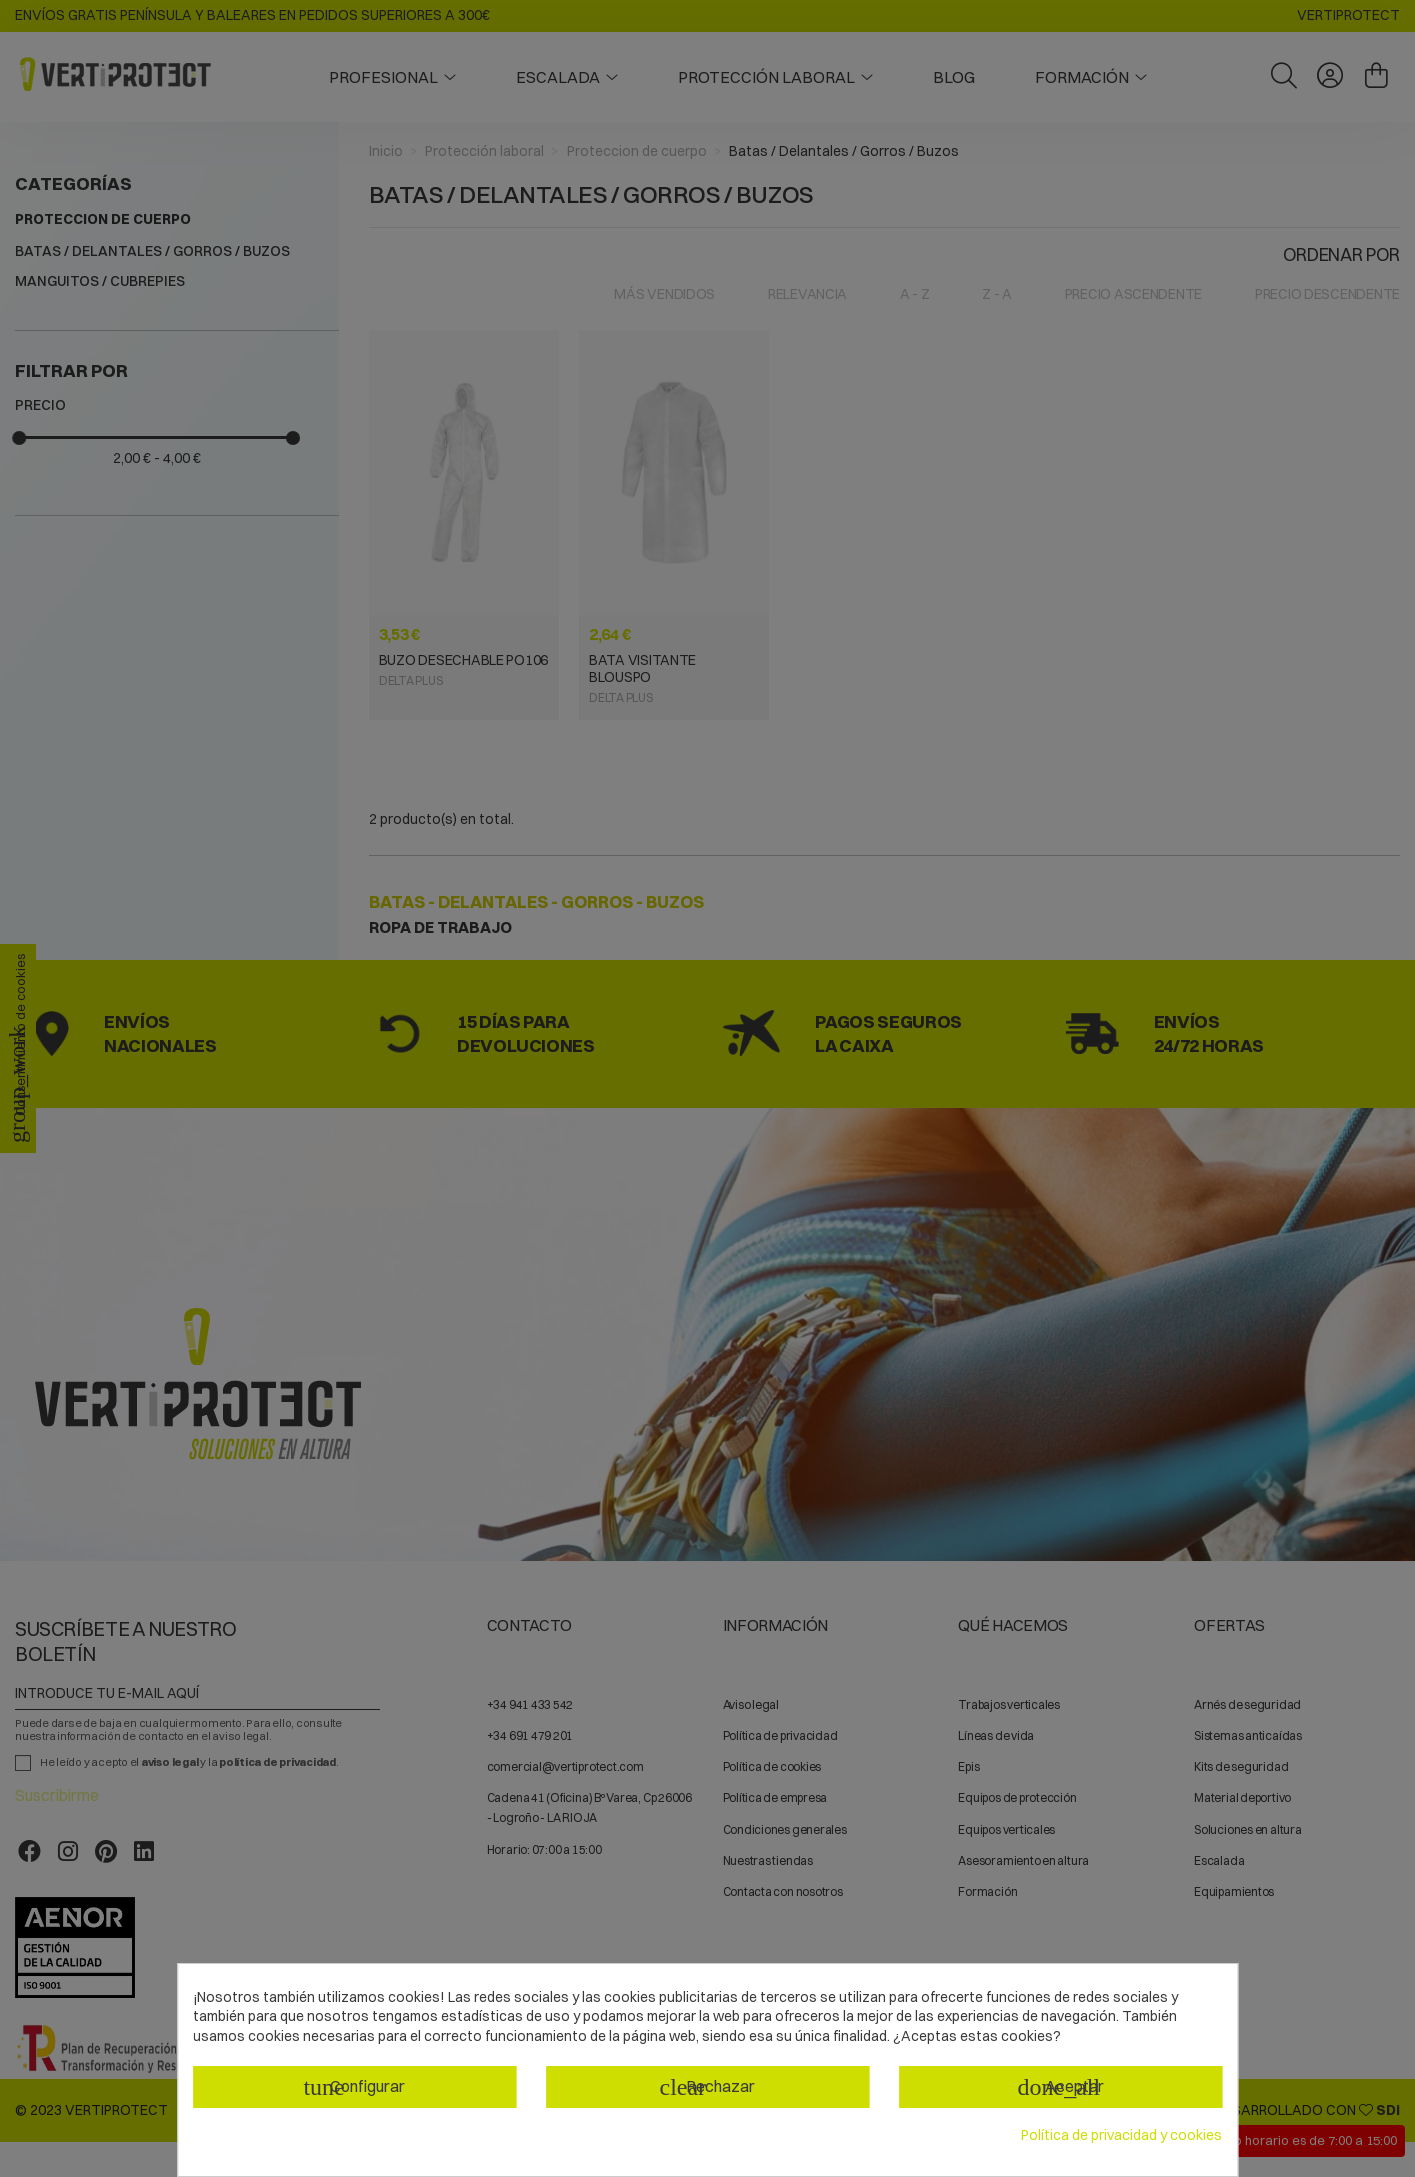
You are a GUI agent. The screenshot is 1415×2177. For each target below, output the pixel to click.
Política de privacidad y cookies (1121, 2135)
